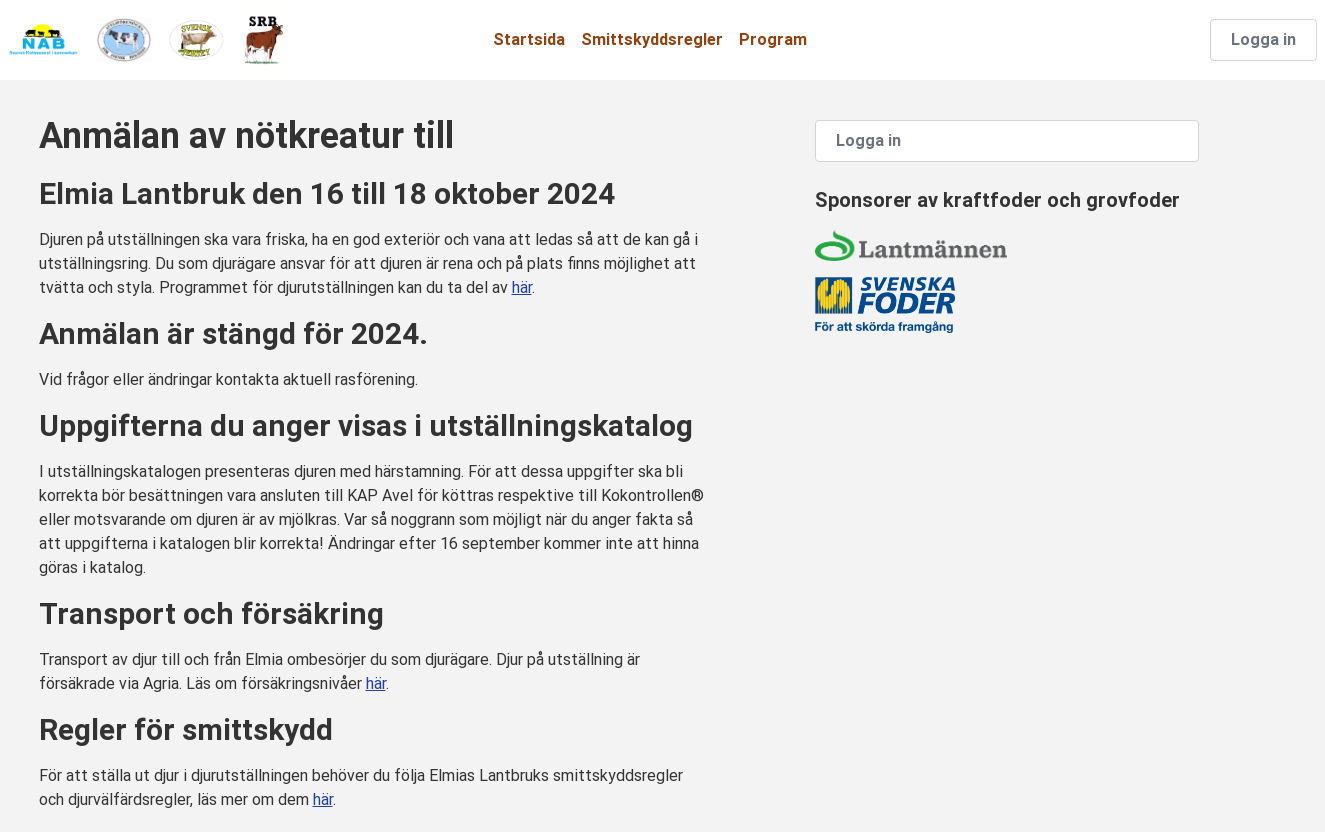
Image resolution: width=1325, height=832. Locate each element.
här (522, 287)
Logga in (1263, 39)
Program (773, 39)
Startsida (529, 39)
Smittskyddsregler (652, 39)
